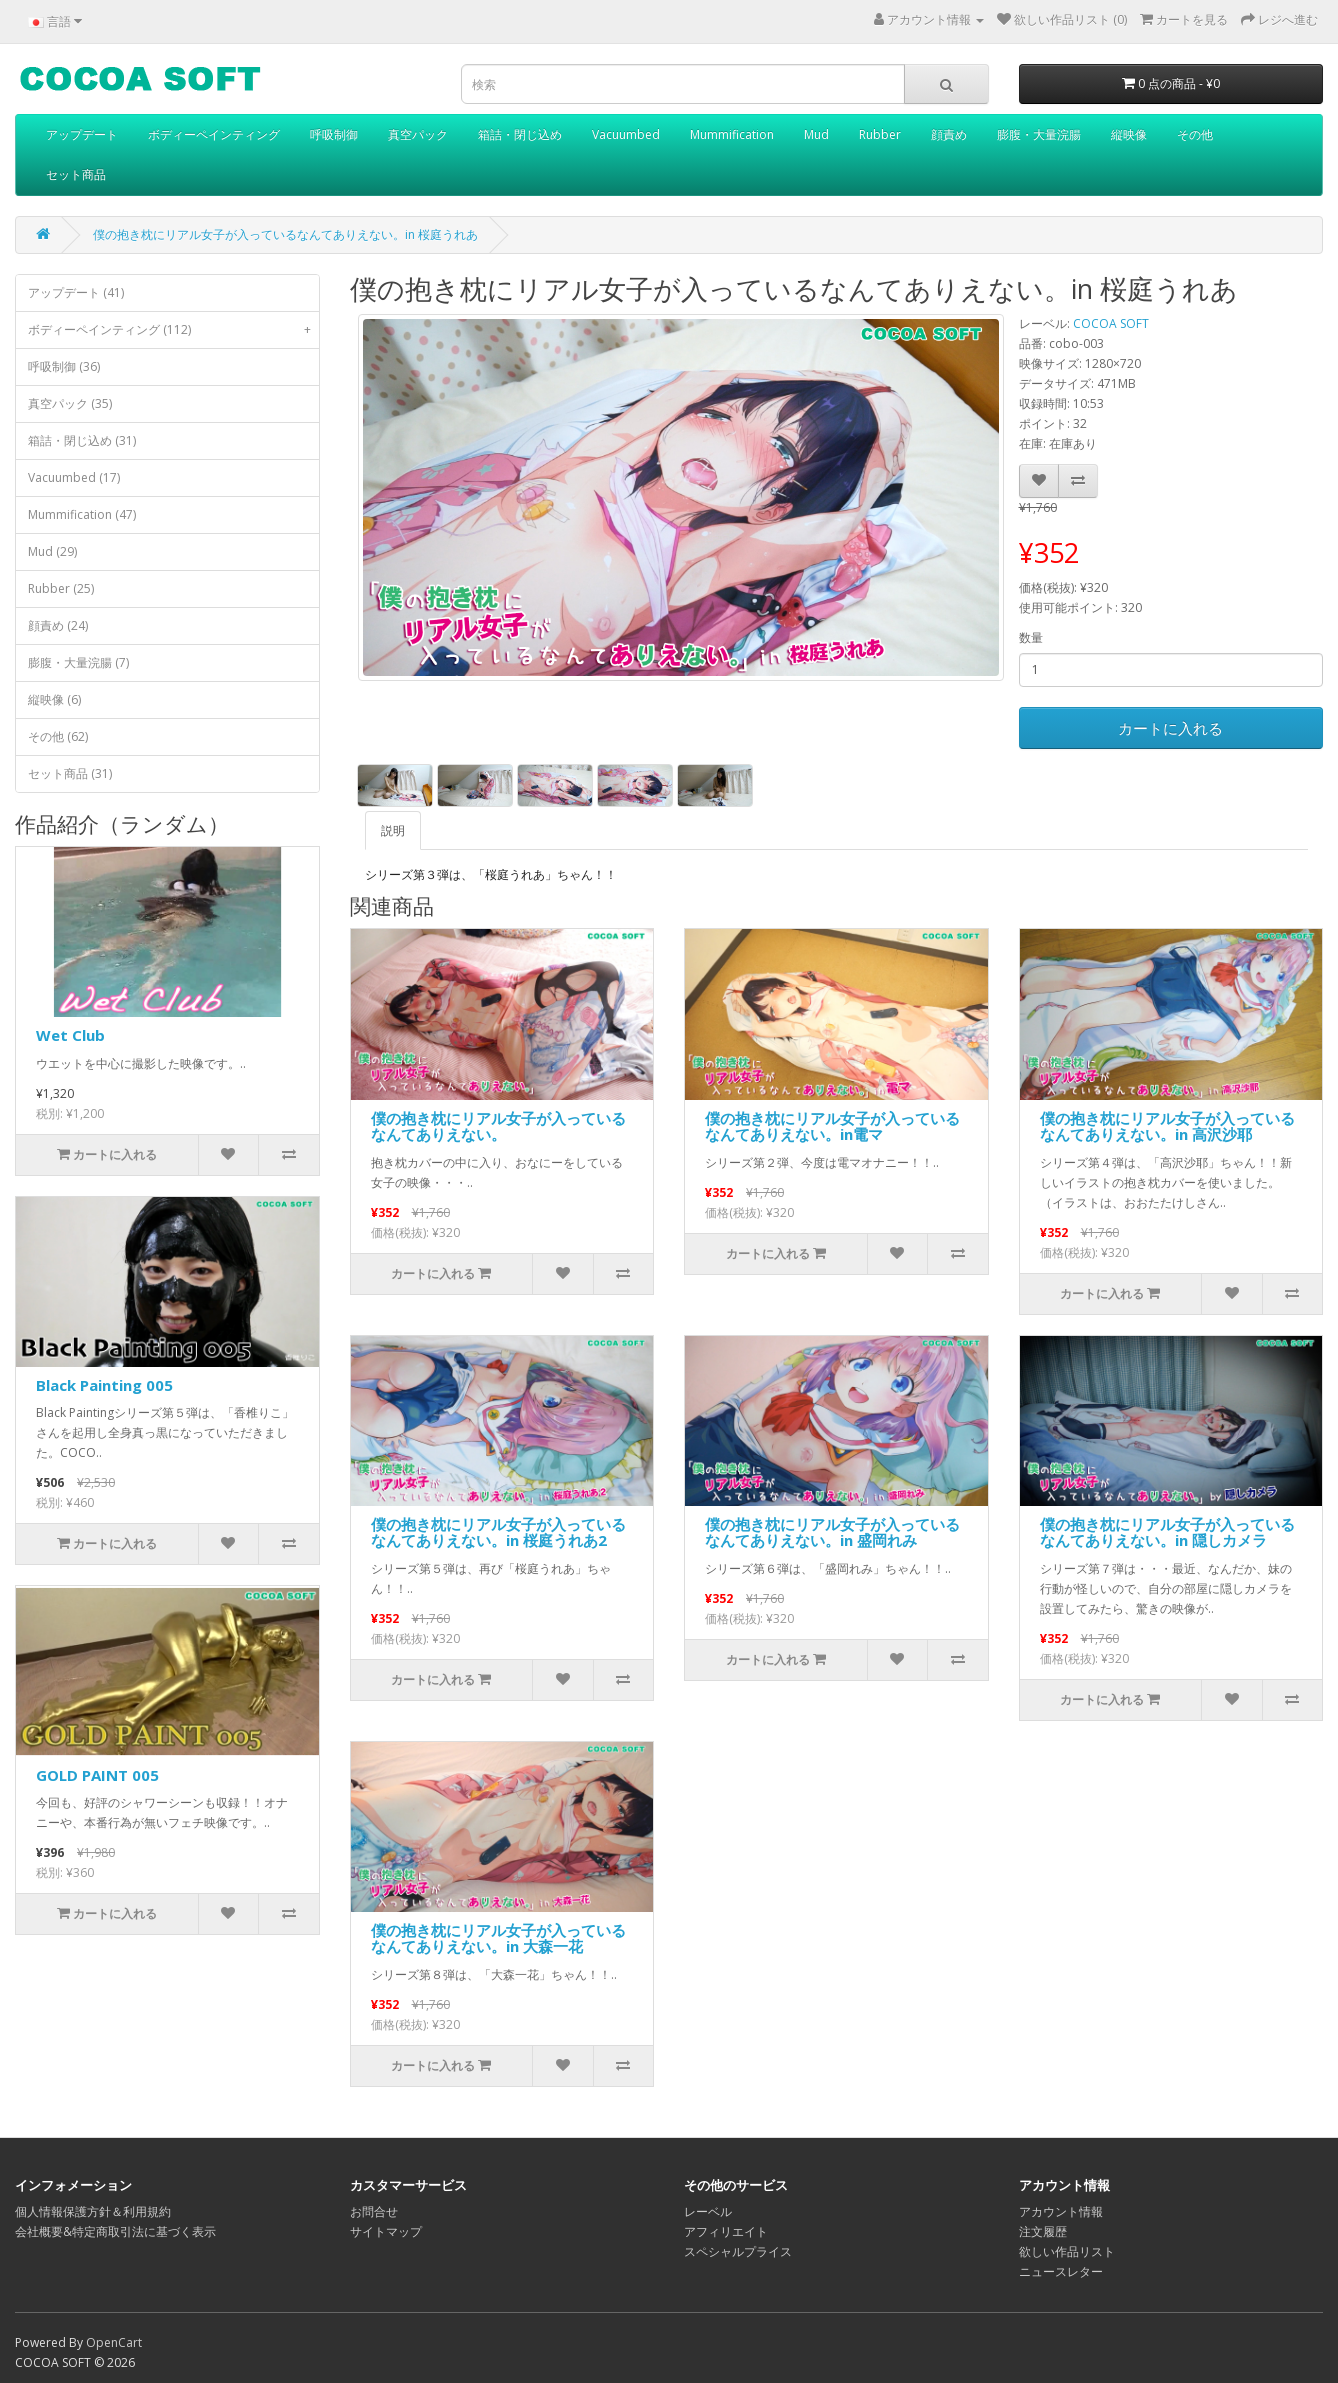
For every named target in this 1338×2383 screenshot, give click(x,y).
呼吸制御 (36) (64, 366)
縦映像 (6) (54, 699)
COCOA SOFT (1111, 323)
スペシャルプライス (738, 2251)
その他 (1195, 134)
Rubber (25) (61, 588)
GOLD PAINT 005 (97, 1775)
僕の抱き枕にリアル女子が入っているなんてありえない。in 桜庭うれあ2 (498, 1532)
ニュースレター (1061, 2271)
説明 (393, 830)
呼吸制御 (334, 134)
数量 (1031, 637)
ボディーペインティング (214, 134)
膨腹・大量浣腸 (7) (78, 662)
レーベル (708, 2211)
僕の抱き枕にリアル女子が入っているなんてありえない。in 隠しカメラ (1167, 1532)
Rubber (880, 134)
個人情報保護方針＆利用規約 (93, 2211)
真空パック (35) (70, 403)
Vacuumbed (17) (74, 477)
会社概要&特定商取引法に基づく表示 (115, 2231)
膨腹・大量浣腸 (1039, 134)
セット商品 (76, 174)
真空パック (418, 134)
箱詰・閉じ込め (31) (82, 440)
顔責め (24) (58, 625)
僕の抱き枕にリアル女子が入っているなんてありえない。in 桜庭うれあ (285, 234)
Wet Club (70, 1035)
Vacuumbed (626, 134)
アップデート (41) (76, 292)
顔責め (949, 134)
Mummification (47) (82, 514)
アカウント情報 (1061, 2211)
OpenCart (114, 2342)
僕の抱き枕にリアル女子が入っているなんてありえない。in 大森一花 (498, 1938)
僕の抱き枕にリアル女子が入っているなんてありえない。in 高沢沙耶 (1167, 1126)
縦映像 (1129, 134)
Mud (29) (52, 551)
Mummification (732, 134)
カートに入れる (1170, 728)
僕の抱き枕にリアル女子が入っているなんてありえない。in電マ (832, 1126)
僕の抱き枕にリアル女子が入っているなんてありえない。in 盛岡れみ (832, 1532)
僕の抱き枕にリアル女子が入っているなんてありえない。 (498, 1126)
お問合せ (374, 2211)
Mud (816, 134)
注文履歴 (1043, 2231)
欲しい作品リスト (1067, 2251)
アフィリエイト (726, 2231)
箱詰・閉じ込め (520, 134)
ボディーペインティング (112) (173, 330)
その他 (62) (58, 736)
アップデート (82, 134)
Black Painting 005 (104, 1385)
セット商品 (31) (70, 773)
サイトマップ (386, 2231)
